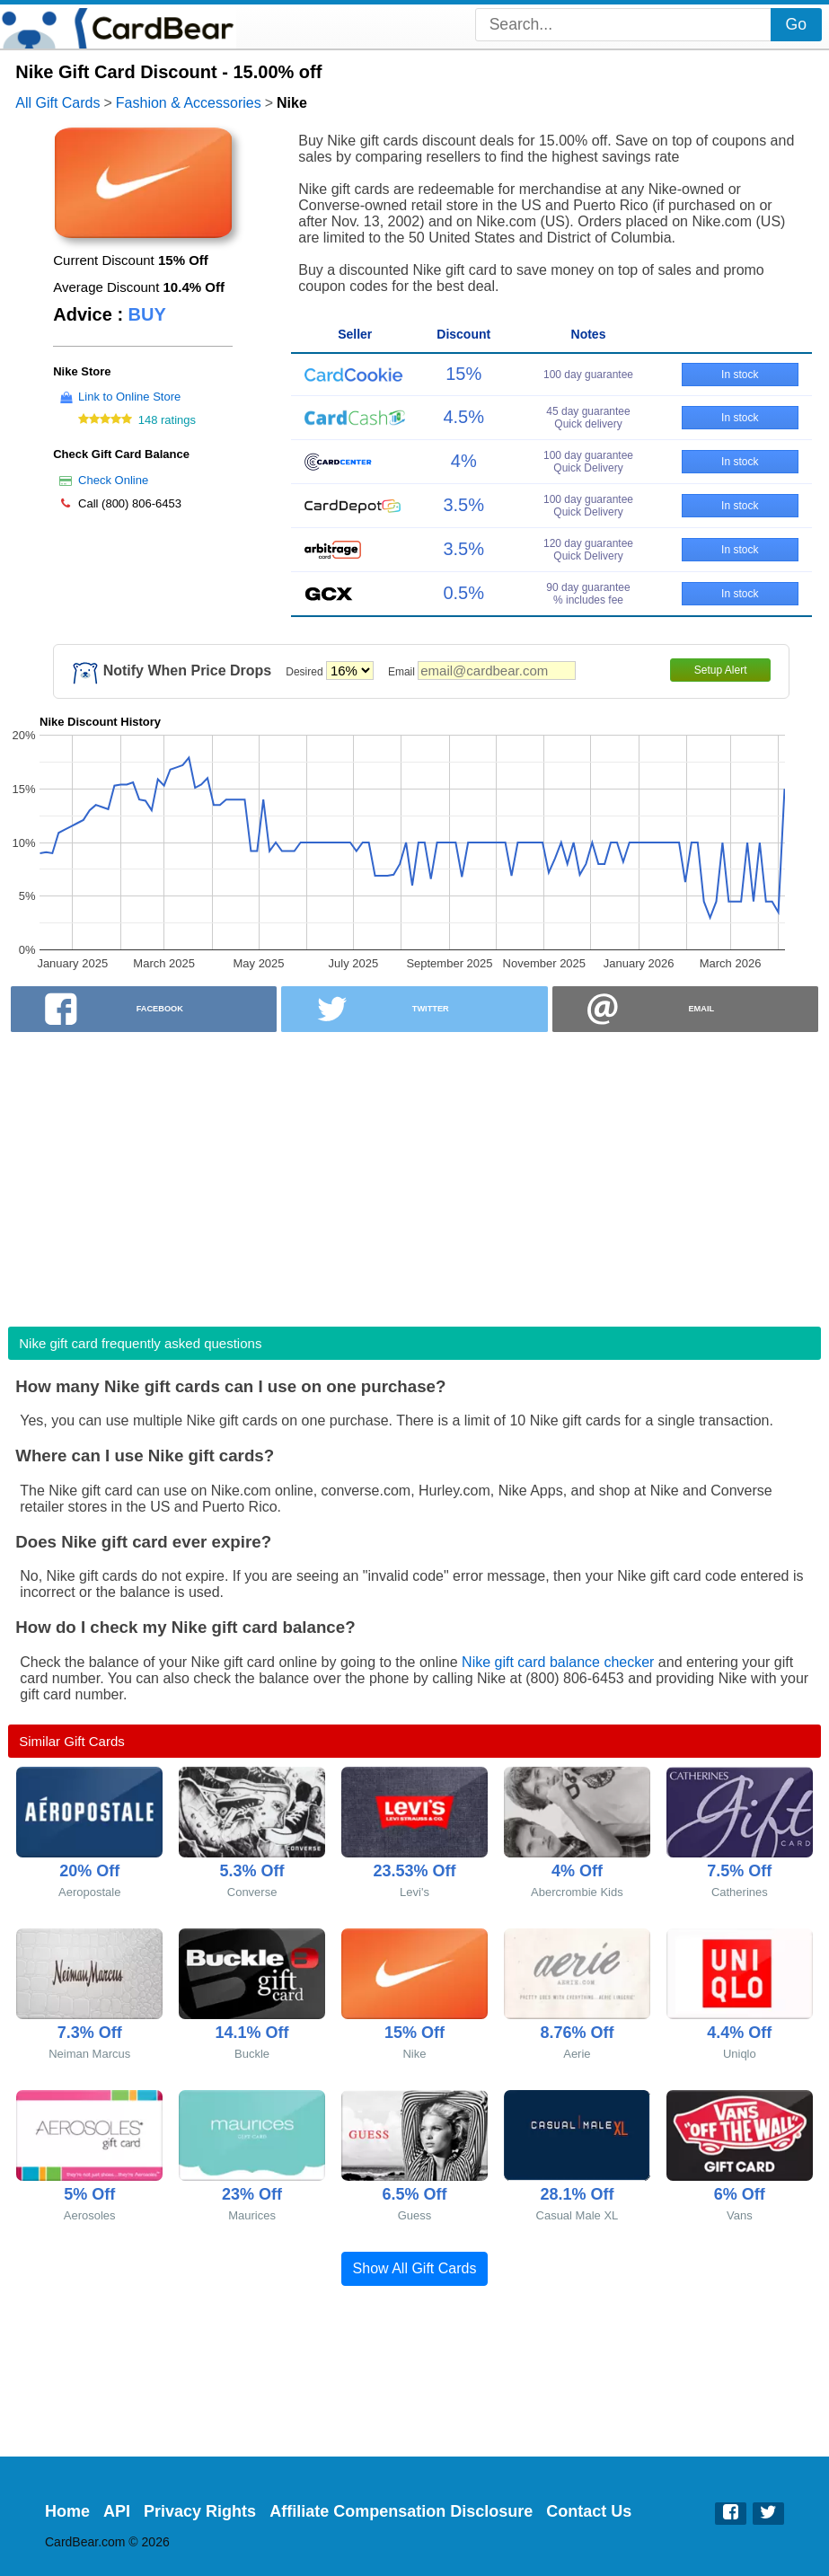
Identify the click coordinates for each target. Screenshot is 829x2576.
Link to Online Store (129, 396)
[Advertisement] (414, 1174)
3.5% (463, 505)
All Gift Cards (57, 102)
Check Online (113, 480)
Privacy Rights (200, 2511)
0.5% (463, 593)
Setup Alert (720, 670)
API (116, 2511)
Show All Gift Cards (415, 2268)
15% (463, 374)
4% (464, 461)
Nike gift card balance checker (558, 1662)
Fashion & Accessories (188, 102)
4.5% (463, 417)
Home (67, 2511)
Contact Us (588, 2511)
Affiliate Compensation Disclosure (401, 2511)
